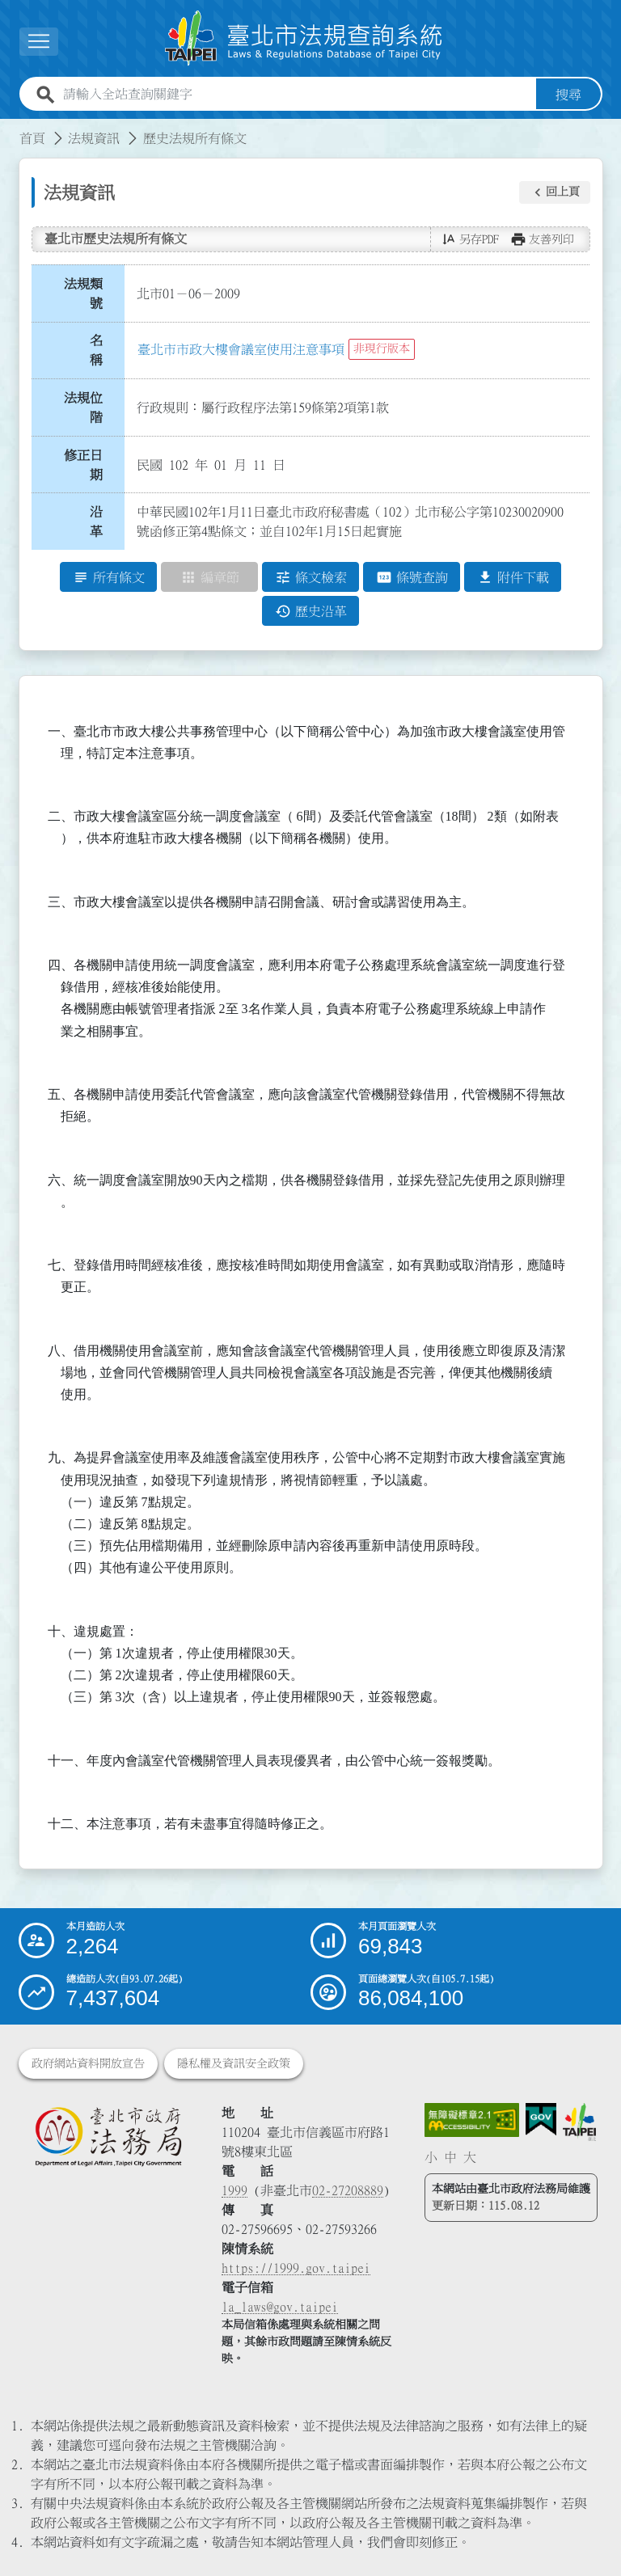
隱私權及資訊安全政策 (233, 2063)
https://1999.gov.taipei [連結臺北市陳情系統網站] (296, 2267)
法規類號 (83, 293)
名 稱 (101, 351)
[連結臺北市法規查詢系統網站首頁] (304, 38)
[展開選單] (38, 41)
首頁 (32, 138)
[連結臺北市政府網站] (579, 2122)
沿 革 (101, 522)
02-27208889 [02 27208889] (347, 2190)
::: (9, 128)
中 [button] (450, 2157)
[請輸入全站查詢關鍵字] (296, 94)
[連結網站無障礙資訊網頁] (472, 2120)
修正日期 (83, 465)
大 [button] (469, 2157)
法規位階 (83, 407)
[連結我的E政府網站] (541, 2119)
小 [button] (431, 2157)
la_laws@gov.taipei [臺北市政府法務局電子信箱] (280, 2306)
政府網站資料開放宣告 (88, 2063)
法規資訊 (94, 138)
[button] (554, 192)
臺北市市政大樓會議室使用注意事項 (240, 349)
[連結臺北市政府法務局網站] (108, 2136)
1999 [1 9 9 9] (234, 2190)
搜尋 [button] (568, 94)
